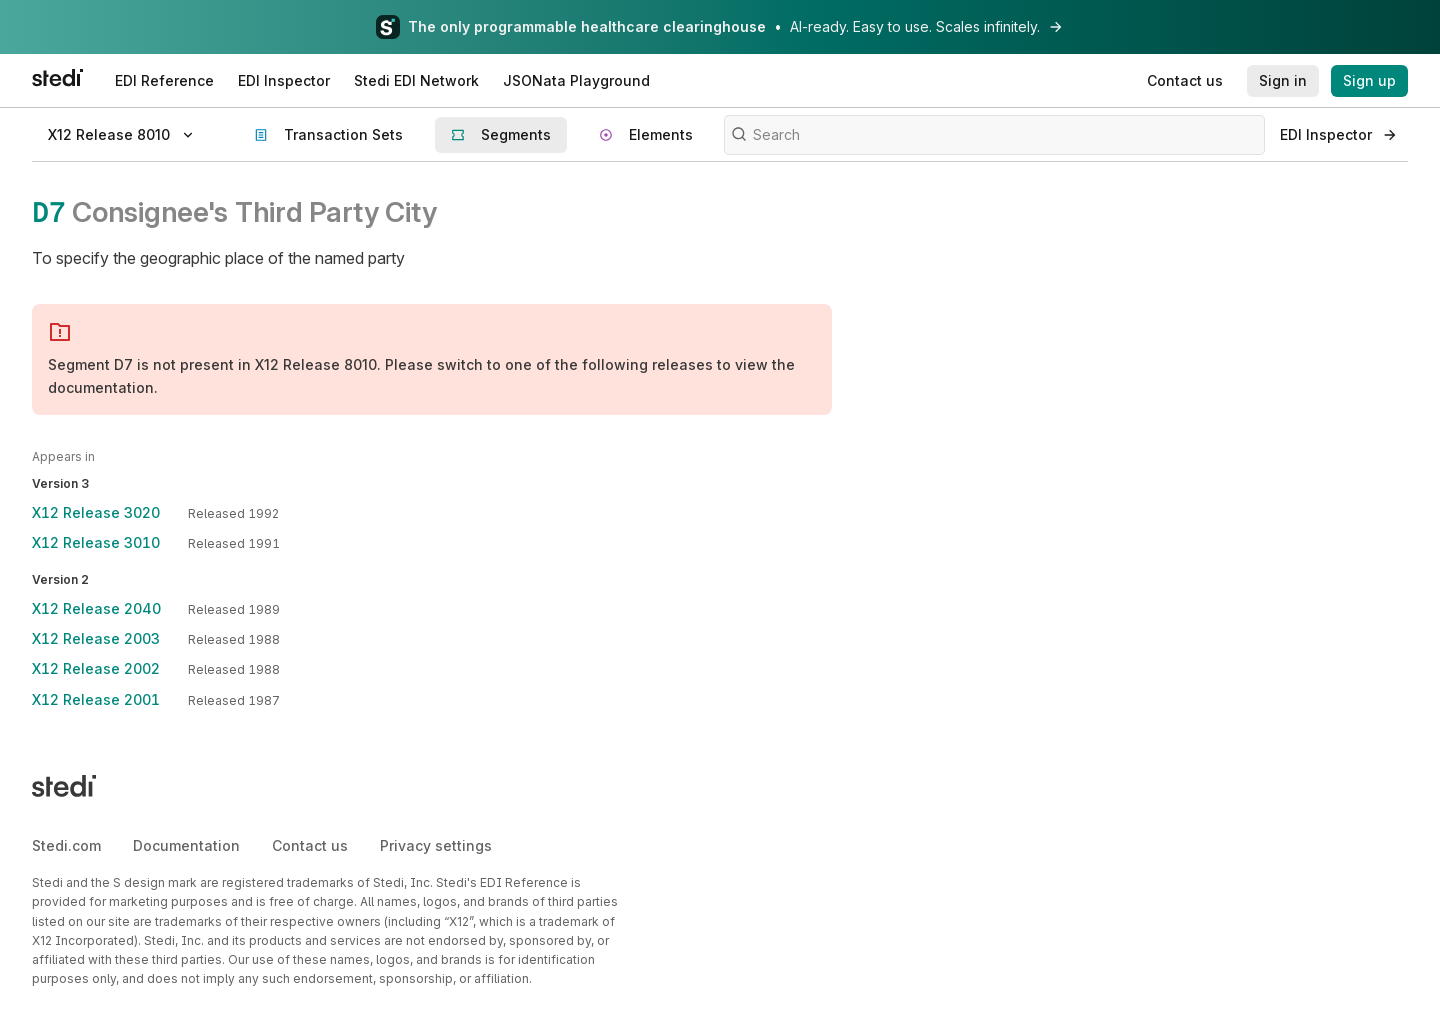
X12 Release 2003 (96, 638)
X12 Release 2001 (96, 699)
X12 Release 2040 (96, 608)
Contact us (310, 845)
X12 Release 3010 (96, 542)
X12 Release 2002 (96, 668)
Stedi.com (66, 845)
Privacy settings (436, 845)
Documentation (186, 845)
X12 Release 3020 (96, 512)
